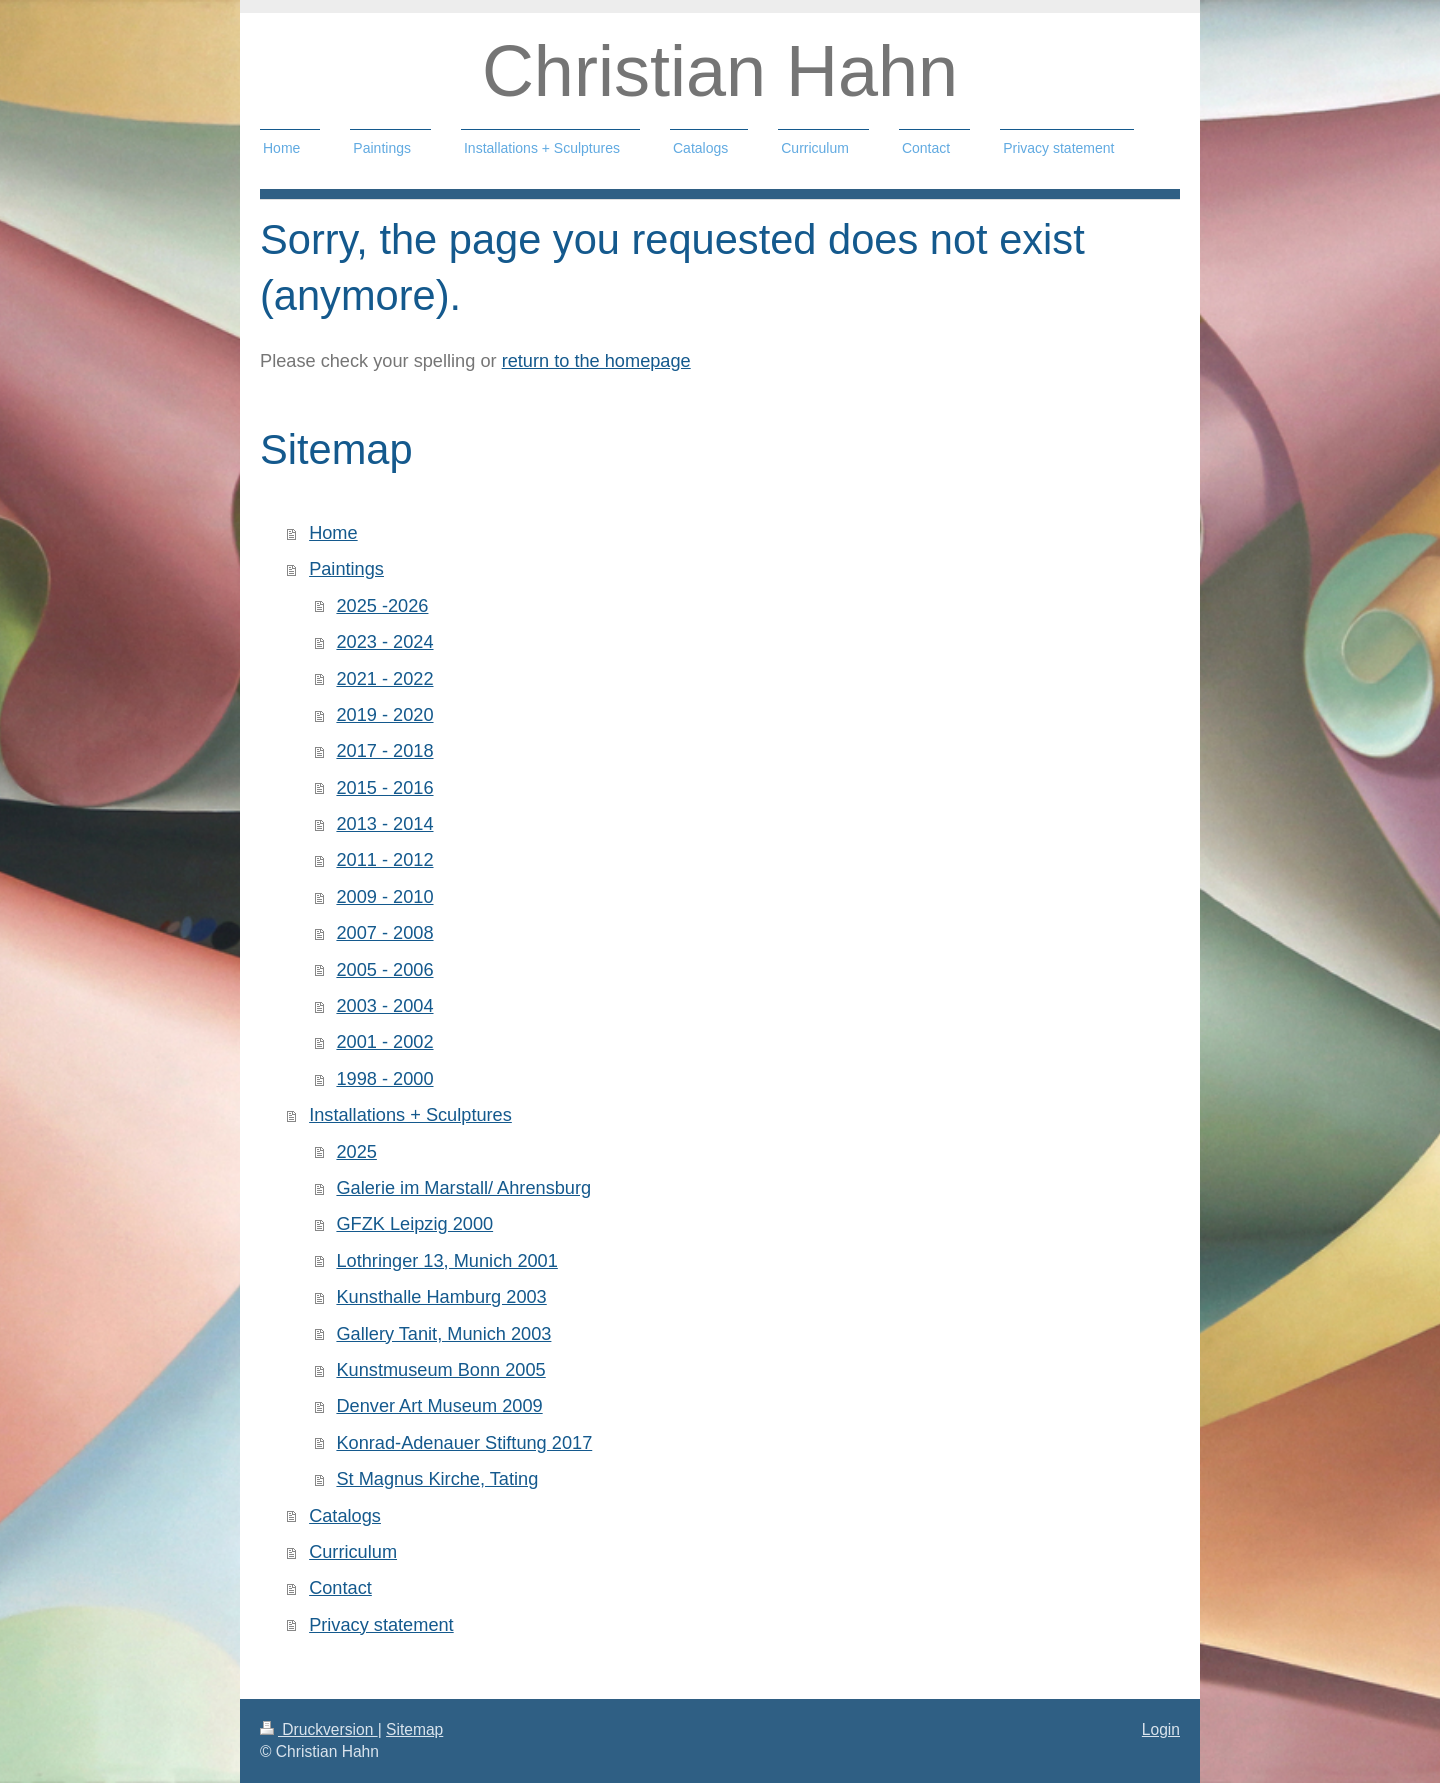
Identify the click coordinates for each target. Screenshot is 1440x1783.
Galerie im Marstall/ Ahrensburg (463, 1188)
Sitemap (414, 1729)
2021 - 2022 (384, 679)
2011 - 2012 (384, 860)
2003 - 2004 (384, 1006)
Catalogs (345, 1516)
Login (1161, 1729)
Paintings (346, 569)
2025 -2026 (382, 606)
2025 (356, 1152)
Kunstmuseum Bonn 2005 (440, 1370)
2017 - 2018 (384, 751)
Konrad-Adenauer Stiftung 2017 (464, 1443)
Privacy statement (381, 1625)
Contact (340, 1588)
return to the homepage (596, 361)
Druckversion (319, 1729)
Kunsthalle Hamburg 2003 (441, 1297)
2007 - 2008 (384, 933)
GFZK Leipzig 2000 (414, 1224)
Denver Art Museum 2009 (439, 1406)
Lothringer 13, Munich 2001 (446, 1261)
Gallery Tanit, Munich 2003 (443, 1334)
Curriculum (353, 1552)
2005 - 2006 (384, 970)
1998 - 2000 (384, 1079)
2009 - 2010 (384, 897)
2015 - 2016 (384, 788)
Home (333, 533)
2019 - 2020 (384, 715)
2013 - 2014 (384, 824)
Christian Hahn (720, 71)
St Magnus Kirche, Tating (437, 1479)
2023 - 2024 (384, 642)
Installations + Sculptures (410, 1115)
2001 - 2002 (384, 1042)
